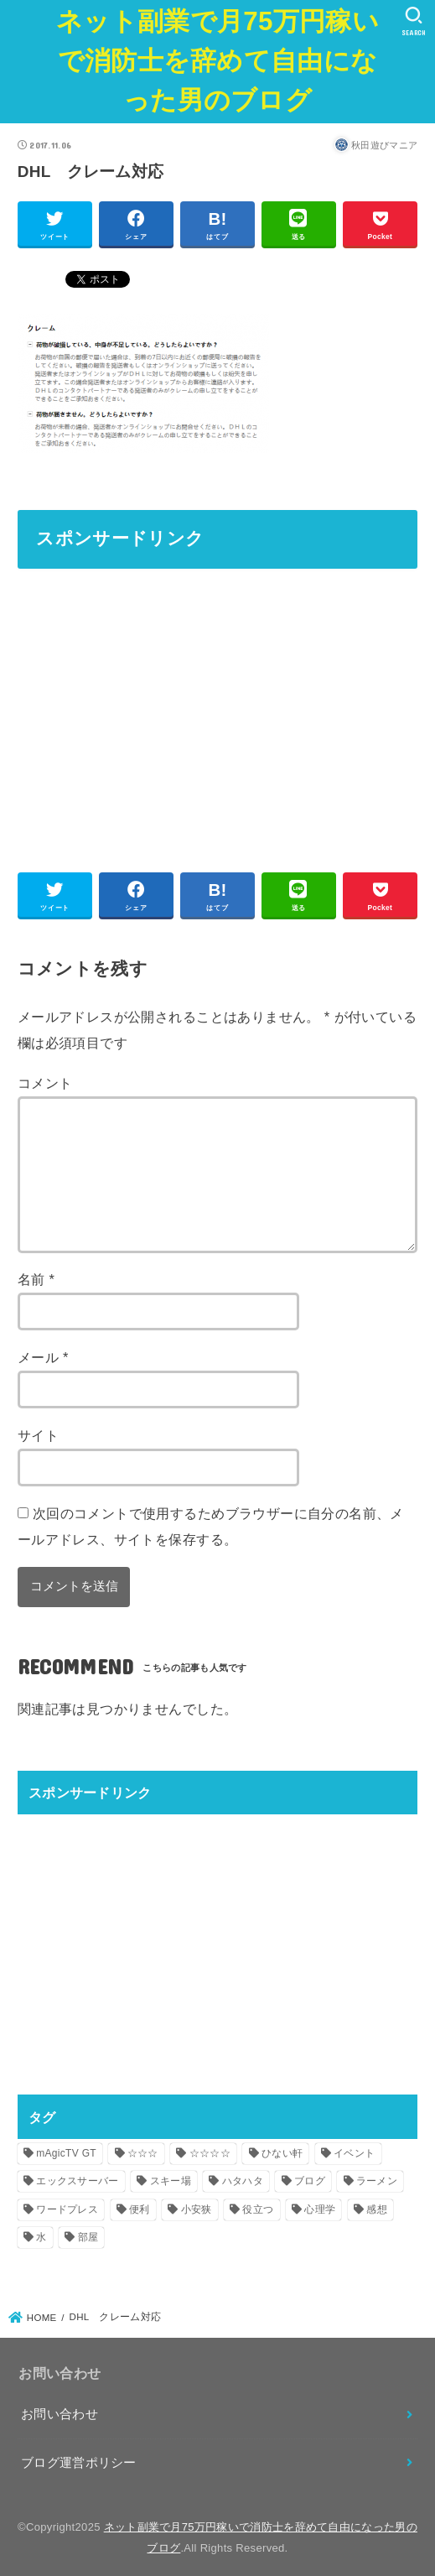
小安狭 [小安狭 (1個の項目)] (196, 2209)
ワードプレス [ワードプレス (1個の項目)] (67, 2209)
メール (43, 1357)
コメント (45, 1082)
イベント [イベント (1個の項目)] (354, 2153)
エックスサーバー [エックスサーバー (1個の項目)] (77, 2181)
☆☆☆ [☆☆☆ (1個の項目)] (142, 2153)
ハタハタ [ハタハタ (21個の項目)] (242, 2181)
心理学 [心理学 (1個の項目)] (319, 2209)
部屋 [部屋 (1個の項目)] (88, 2237)
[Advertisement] (218, 702)
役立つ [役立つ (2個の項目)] (257, 2209)
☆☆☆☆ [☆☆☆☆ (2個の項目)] (209, 2153)
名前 (36, 1279)
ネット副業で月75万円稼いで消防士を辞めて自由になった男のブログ (217, 61)
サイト (38, 1435)
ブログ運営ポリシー (79, 2462)
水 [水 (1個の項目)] (41, 2237)
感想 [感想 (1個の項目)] (376, 2209)
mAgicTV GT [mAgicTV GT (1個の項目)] (66, 2153)
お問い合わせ (59, 2414)
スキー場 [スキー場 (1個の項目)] (170, 2181)
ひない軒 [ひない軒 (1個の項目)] (282, 2153)
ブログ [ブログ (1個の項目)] (309, 2181)
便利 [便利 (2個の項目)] (139, 2209)
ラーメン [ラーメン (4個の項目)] (376, 2181)
